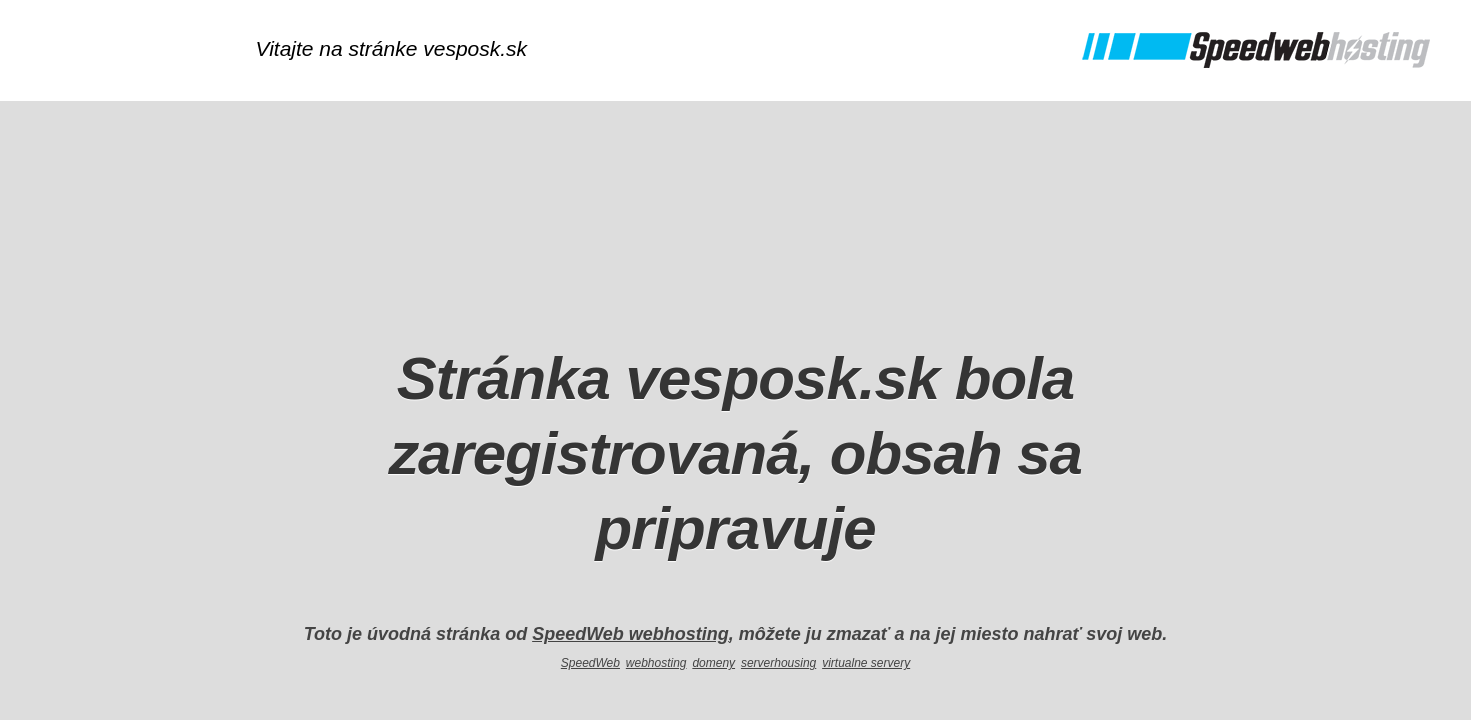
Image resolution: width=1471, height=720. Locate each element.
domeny (713, 663)
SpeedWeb (590, 663)
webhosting (656, 663)
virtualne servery (866, 663)
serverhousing (778, 663)
